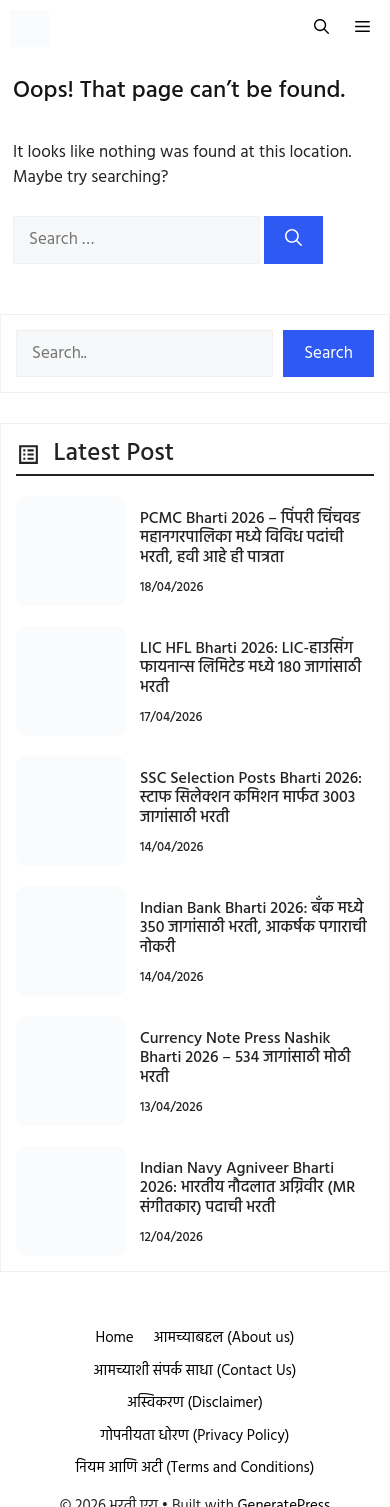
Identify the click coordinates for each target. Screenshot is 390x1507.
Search (328, 353)
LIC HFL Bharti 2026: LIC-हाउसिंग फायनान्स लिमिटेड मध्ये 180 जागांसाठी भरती (250, 668)
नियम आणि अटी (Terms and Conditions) (195, 1468)
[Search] (293, 240)
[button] (321, 28)
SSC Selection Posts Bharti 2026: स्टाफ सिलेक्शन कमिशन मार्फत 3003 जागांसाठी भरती (251, 798)
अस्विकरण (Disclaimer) (195, 1403)
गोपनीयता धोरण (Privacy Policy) (195, 1436)
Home (114, 1338)
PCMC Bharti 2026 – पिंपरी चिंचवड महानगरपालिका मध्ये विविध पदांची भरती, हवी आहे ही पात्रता (250, 538)
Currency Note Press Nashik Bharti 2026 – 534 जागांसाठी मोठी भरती (245, 1058)
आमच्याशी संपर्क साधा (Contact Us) (195, 1371)
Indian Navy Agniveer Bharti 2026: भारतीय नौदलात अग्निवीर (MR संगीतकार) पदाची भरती (247, 1188)
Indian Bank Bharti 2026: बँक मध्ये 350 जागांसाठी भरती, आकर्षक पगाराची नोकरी (253, 928)
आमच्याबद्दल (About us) (224, 1338)
